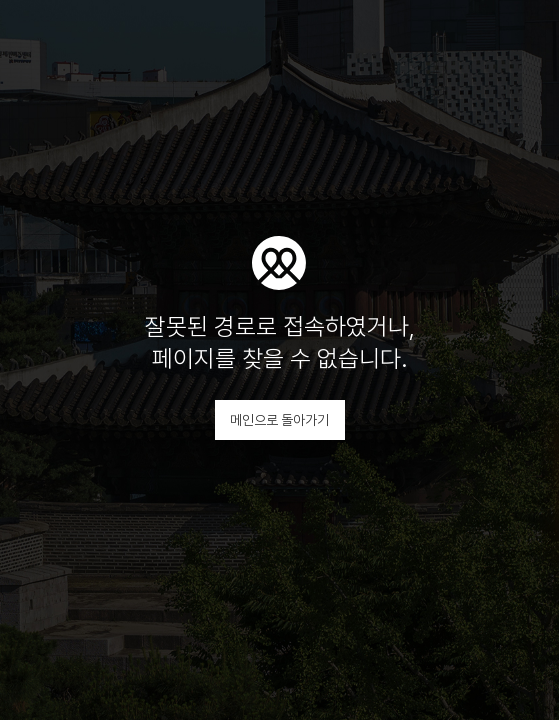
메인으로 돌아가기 (279, 420)
